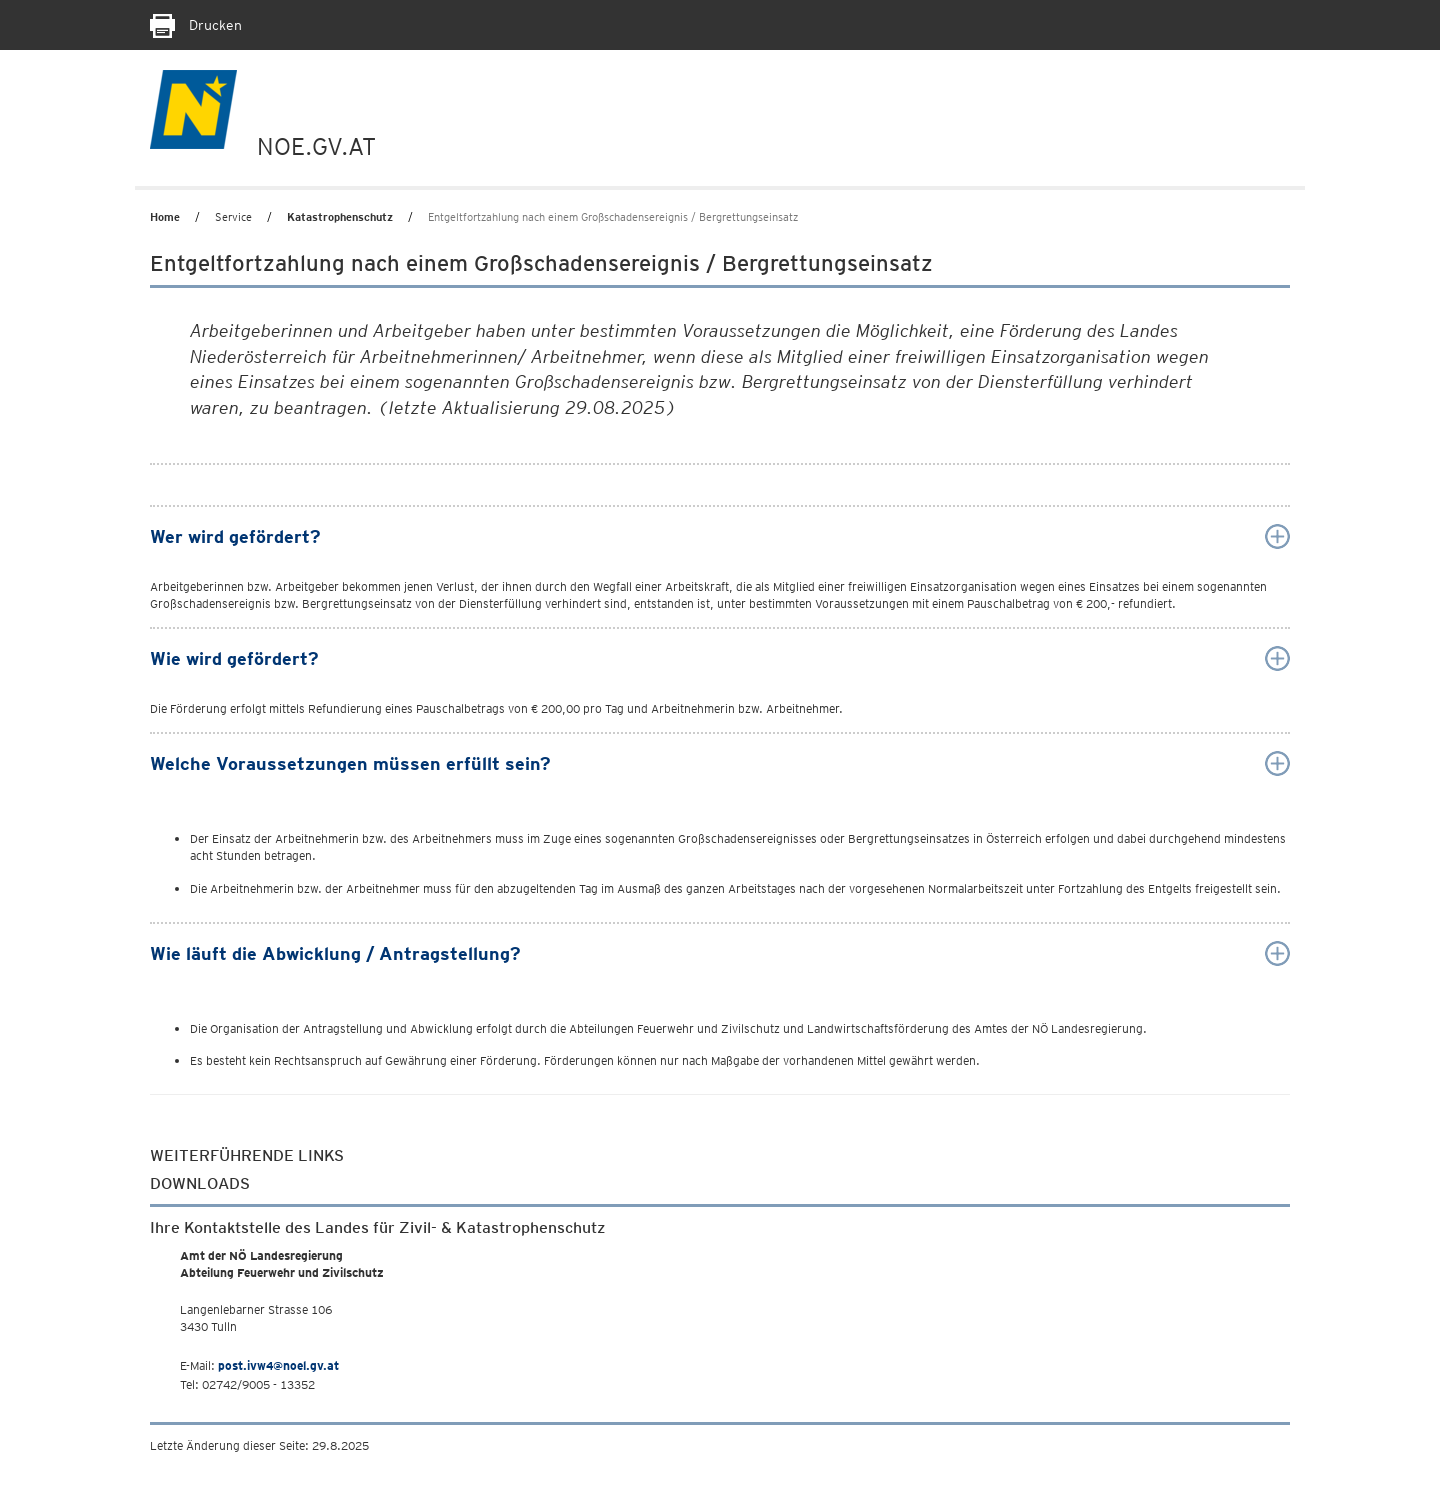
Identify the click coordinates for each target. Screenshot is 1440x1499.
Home (165, 217)
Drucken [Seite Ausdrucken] (196, 25)
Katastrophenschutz (340, 217)
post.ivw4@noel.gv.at (278, 1365)
